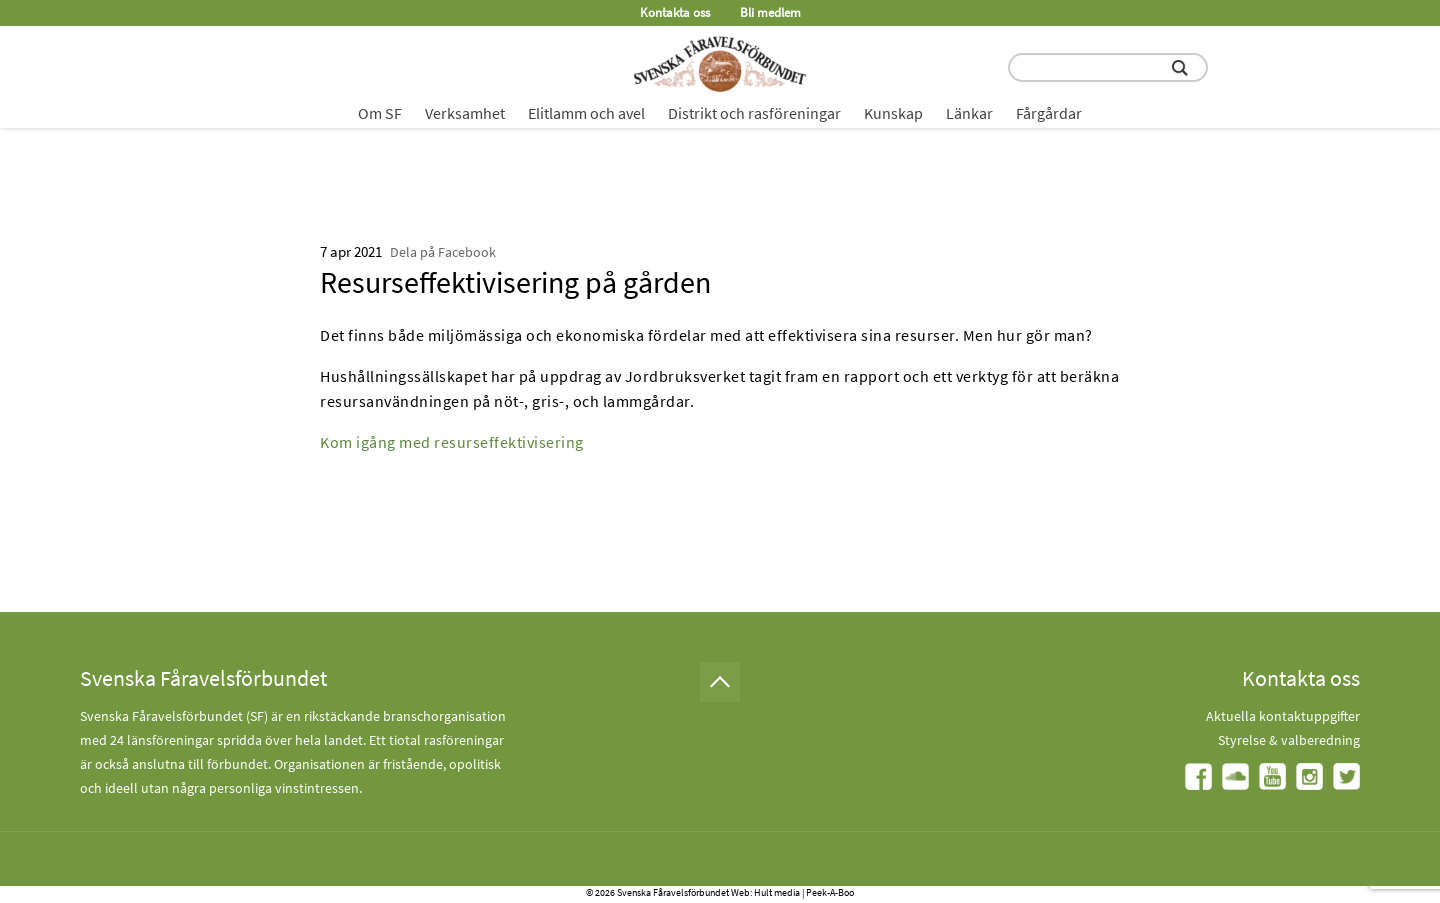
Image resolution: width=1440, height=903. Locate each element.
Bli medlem (770, 12)
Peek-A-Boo (830, 892)
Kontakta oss (675, 12)
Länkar (969, 113)
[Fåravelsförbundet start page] (720, 64)
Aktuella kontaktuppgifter (1283, 716)
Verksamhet (465, 113)
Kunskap (893, 113)
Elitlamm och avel (586, 113)
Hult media (777, 892)
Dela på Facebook (443, 252)
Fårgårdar (1049, 113)
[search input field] (1108, 67)
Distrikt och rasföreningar (754, 113)
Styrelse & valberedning (1289, 740)
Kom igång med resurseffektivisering (452, 442)
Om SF (380, 113)
